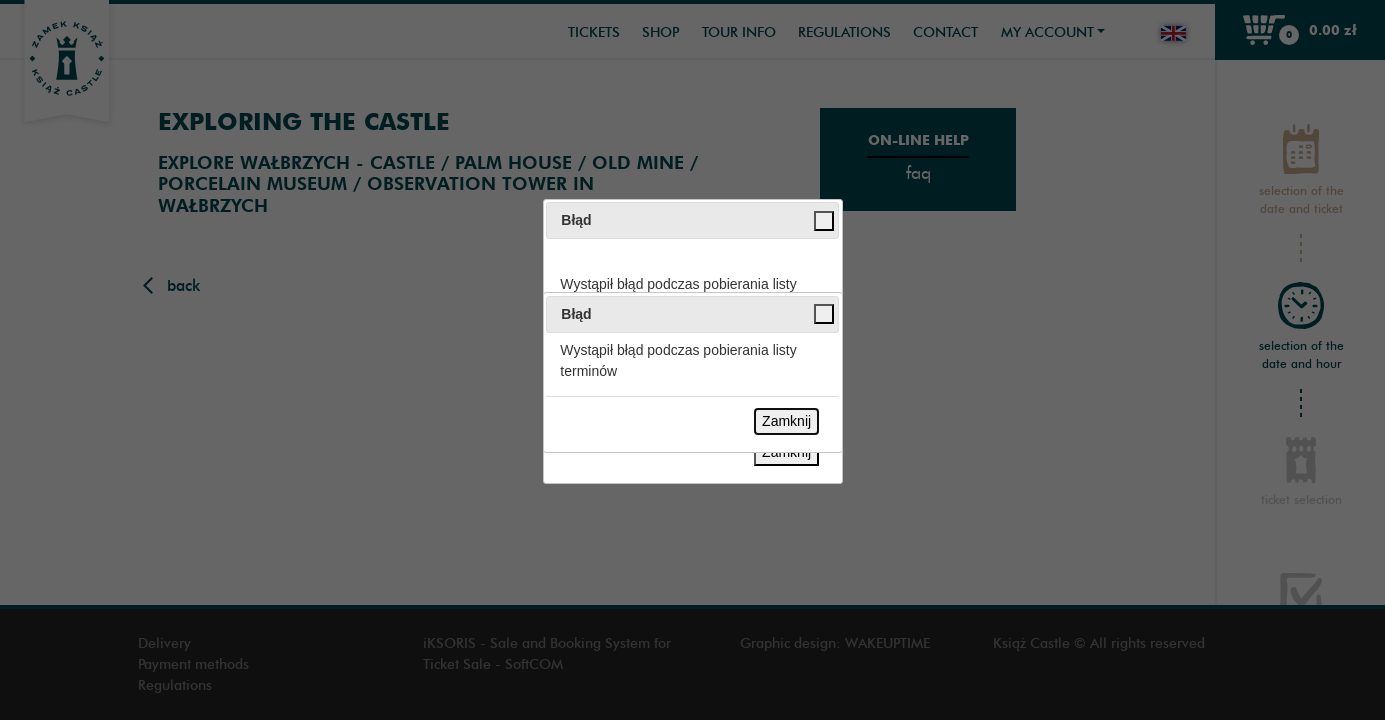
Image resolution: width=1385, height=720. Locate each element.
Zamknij (786, 421)
